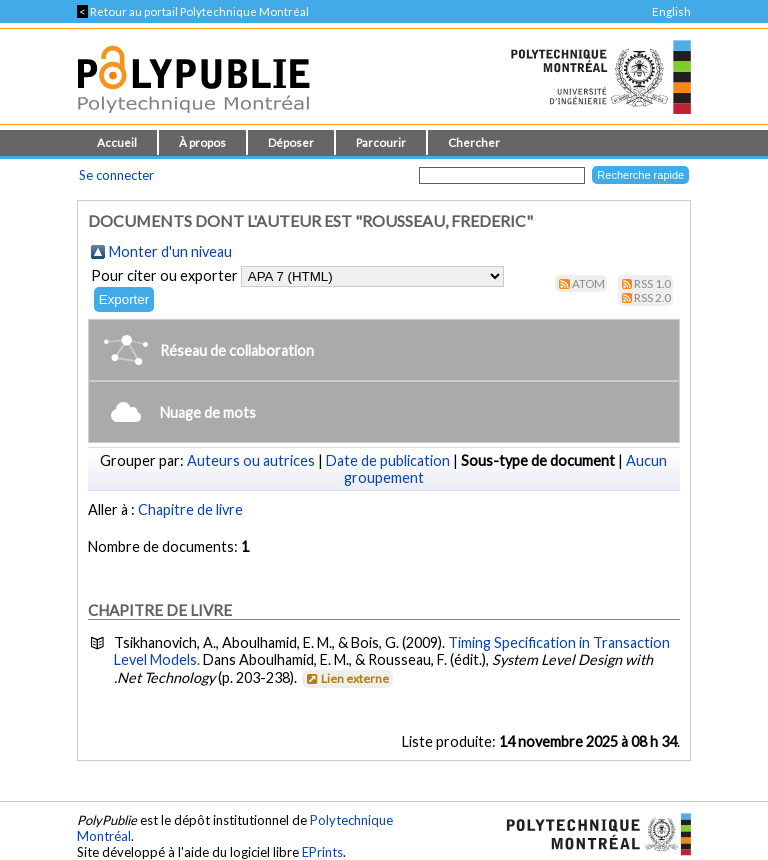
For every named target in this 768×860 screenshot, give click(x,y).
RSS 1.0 (652, 283)
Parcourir (381, 142)
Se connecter (116, 175)
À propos (202, 142)
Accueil (117, 142)
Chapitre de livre (190, 509)
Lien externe (346, 678)
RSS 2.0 (652, 297)
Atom (588, 283)
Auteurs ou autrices (251, 460)
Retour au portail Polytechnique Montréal (193, 11)
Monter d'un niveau (170, 251)
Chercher (474, 142)
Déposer (291, 142)
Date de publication (388, 460)
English (671, 11)
